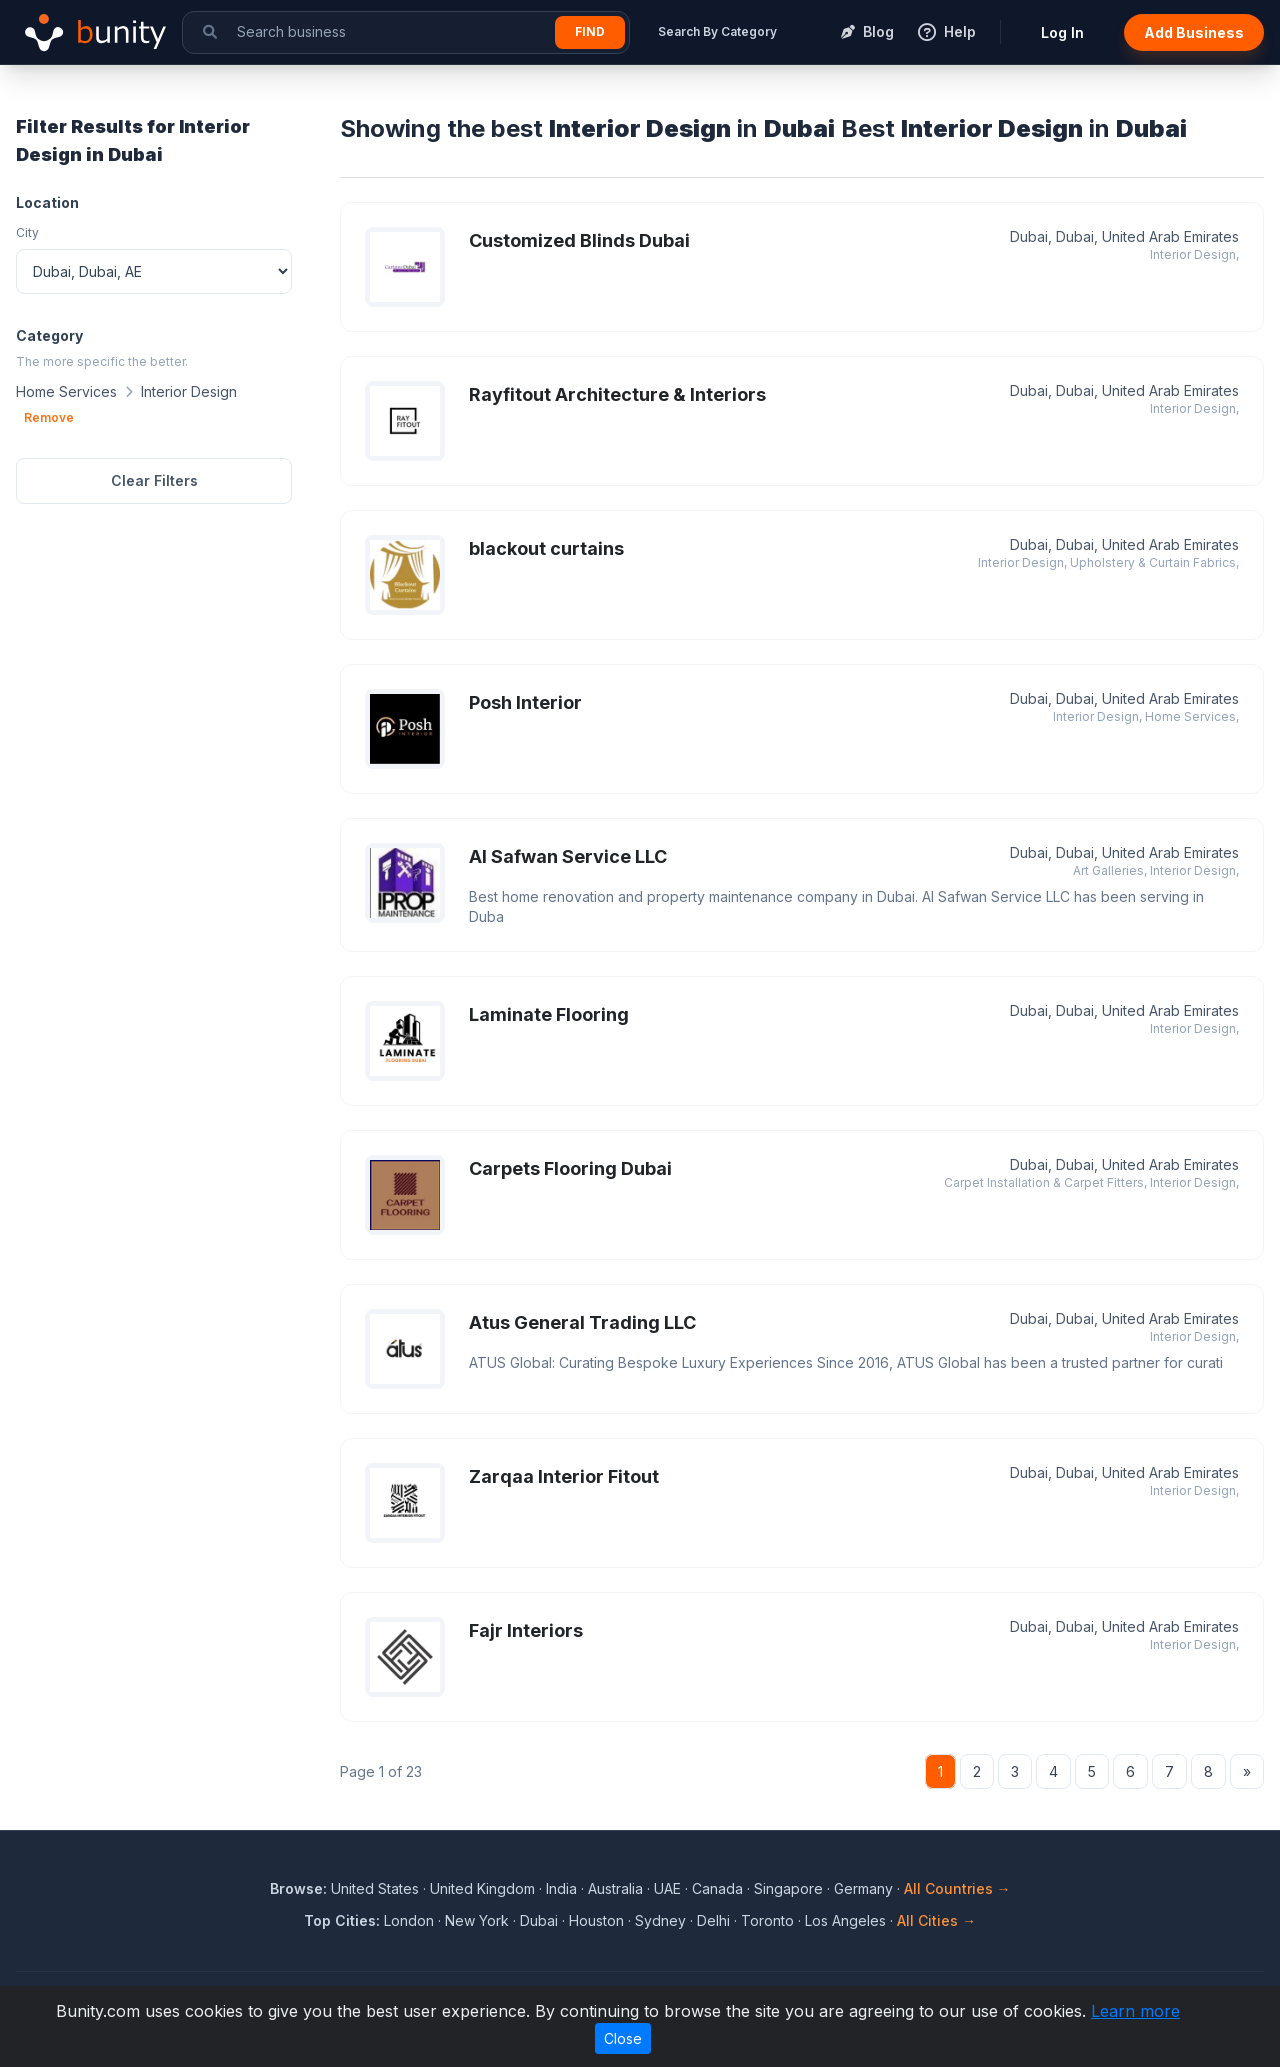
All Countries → (957, 1888)
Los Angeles (845, 1920)
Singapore (788, 1888)
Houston (596, 1920)
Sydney (660, 1920)
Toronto (767, 1920)
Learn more (1135, 2011)
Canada (717, 1888)
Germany (863, 1888)
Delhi (713, 1920)
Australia (615, 1888)
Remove (49, 417)
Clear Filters (154, 480)
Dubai (539, 1920)
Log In (1062, 32)
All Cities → (936, 1920)
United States (375, 1888)
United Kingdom (482, 1888)
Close (623, 2038)
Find (590, 31)
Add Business (1194, 32)
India (561, 1888)
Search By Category (717, 31)
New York (477, 1920)
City (27, 232)
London (409, 1920)
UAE (667, 1888)
